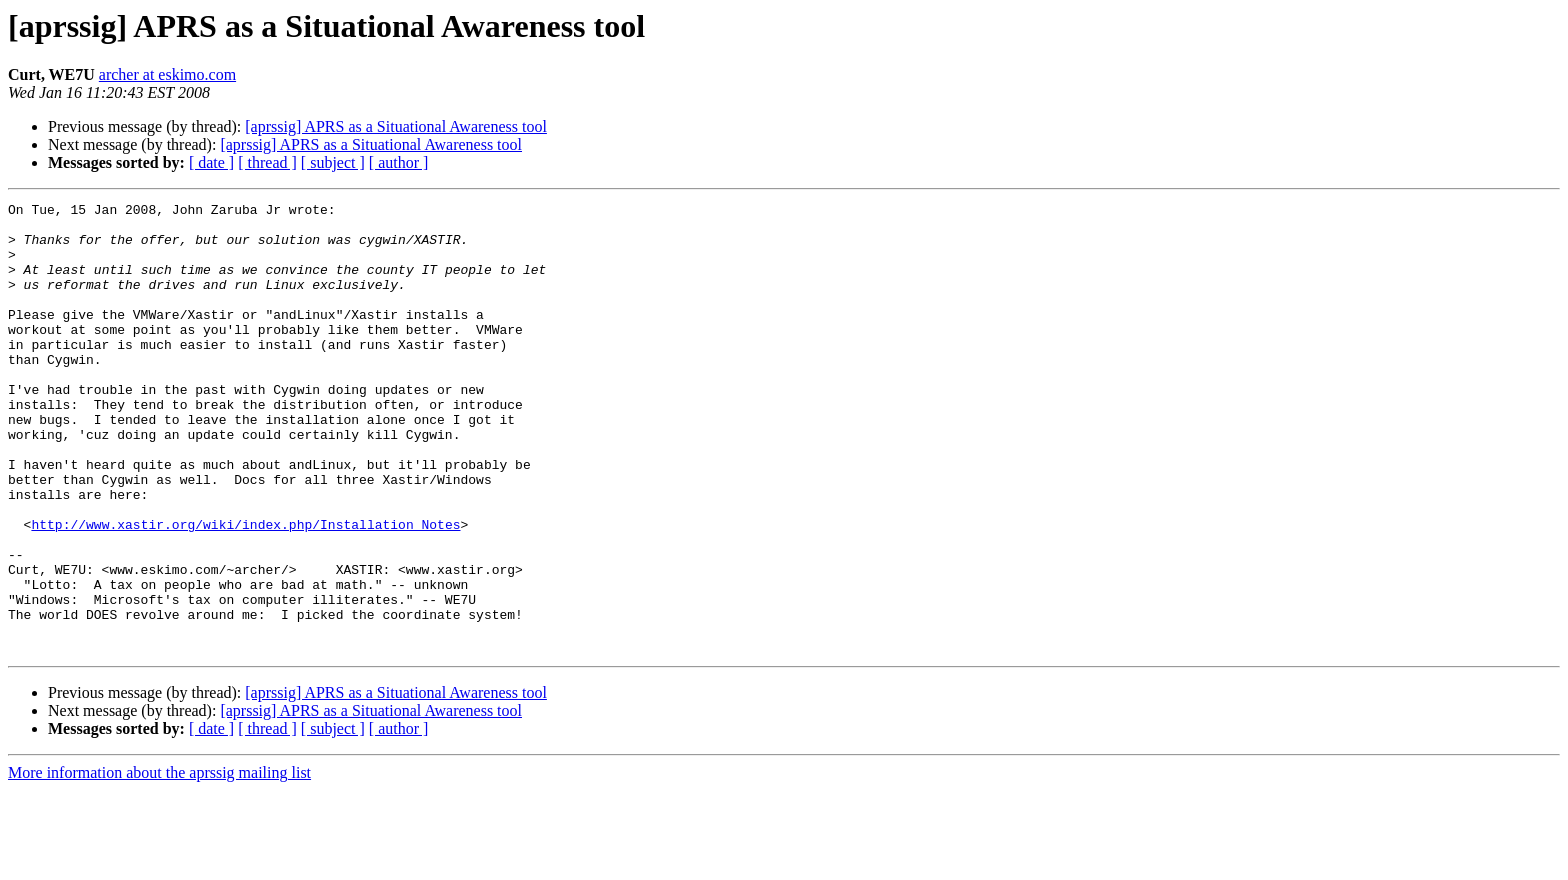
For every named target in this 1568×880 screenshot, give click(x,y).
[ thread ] (267, 162)
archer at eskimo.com (167, 74)
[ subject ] (333, 162)
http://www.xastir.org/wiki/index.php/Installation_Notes (245, 590)
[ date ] (211, 162)
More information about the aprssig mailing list (159, 862)
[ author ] (399, 162)
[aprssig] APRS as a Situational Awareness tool (396, 126)
